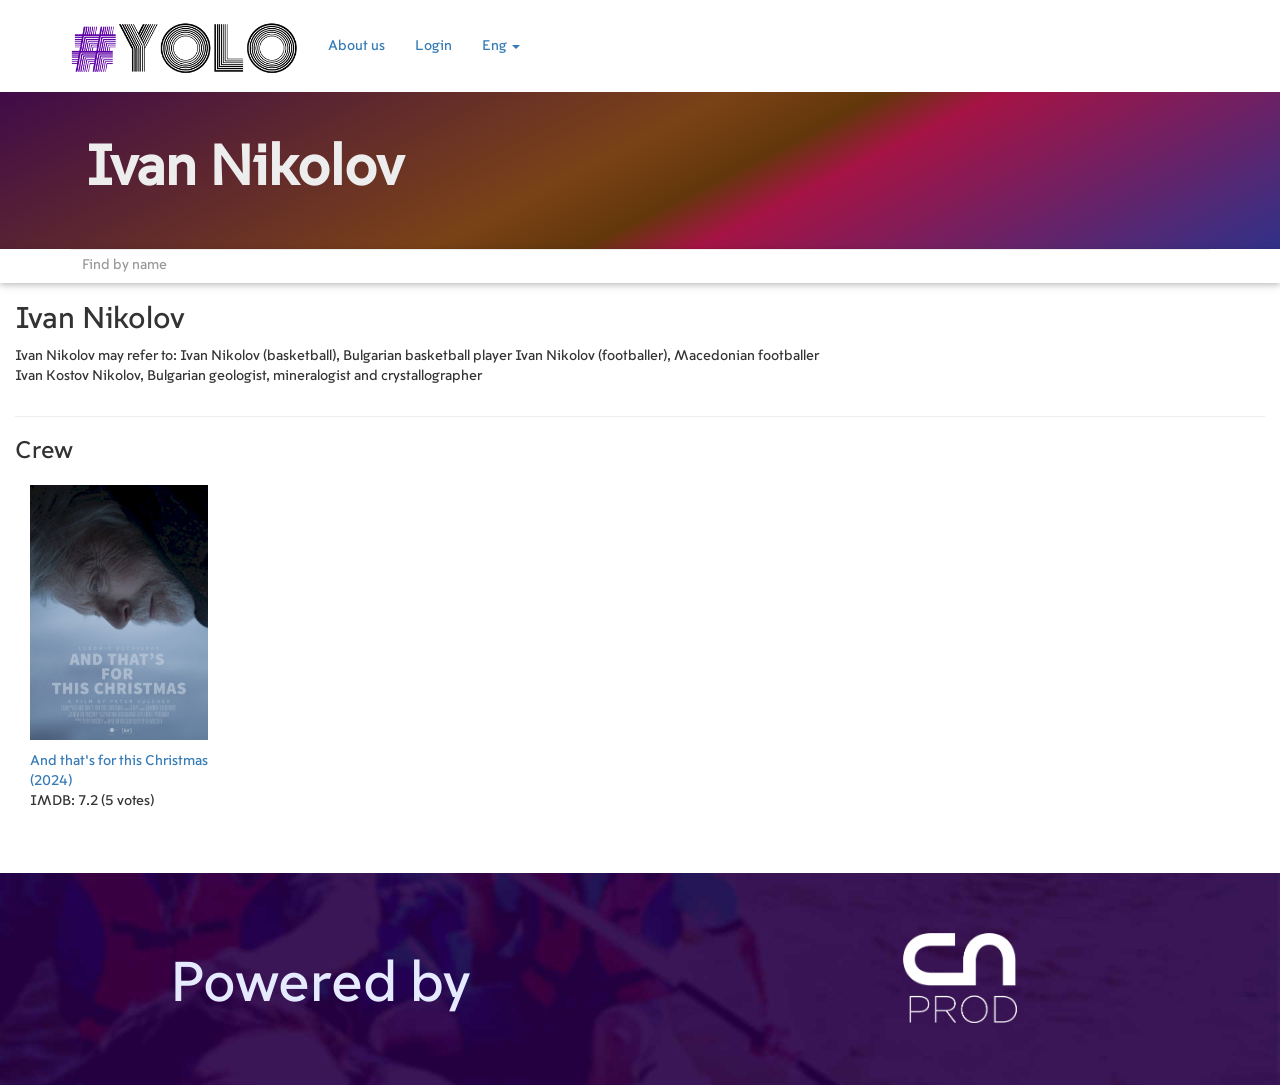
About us (356, 46)
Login (433, 46)
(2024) (119, 630)
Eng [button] (501, 46)
